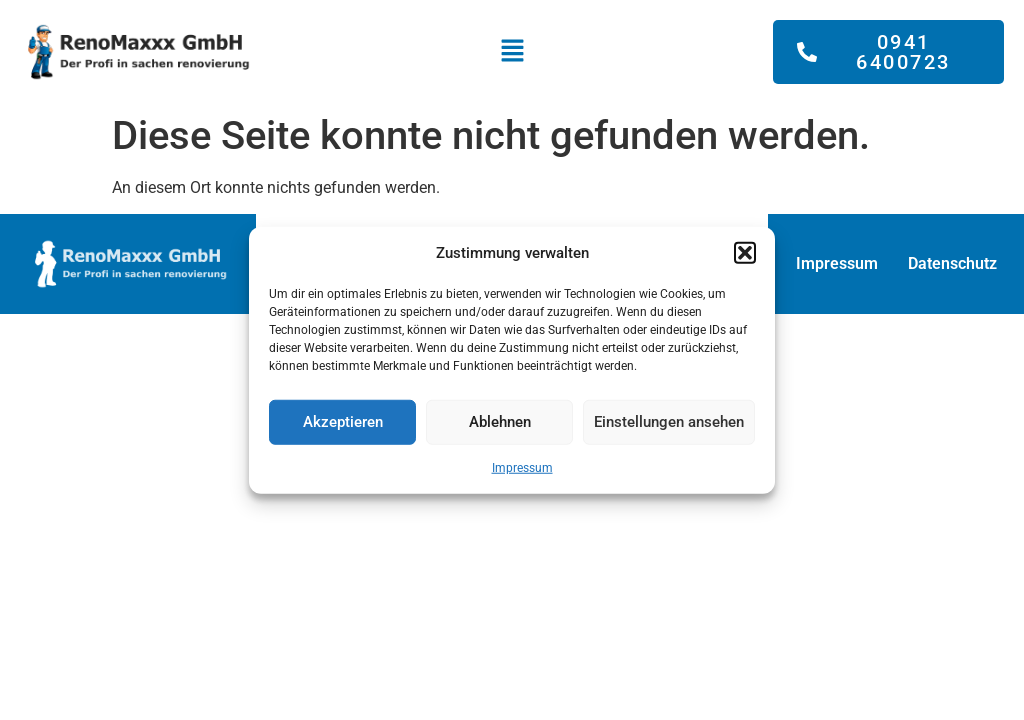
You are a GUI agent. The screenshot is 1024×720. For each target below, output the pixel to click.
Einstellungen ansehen (669, 422)
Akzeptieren (343, 422)
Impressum (522, 467)
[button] (745, 253)
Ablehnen (500, 422)
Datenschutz (952, 263)
